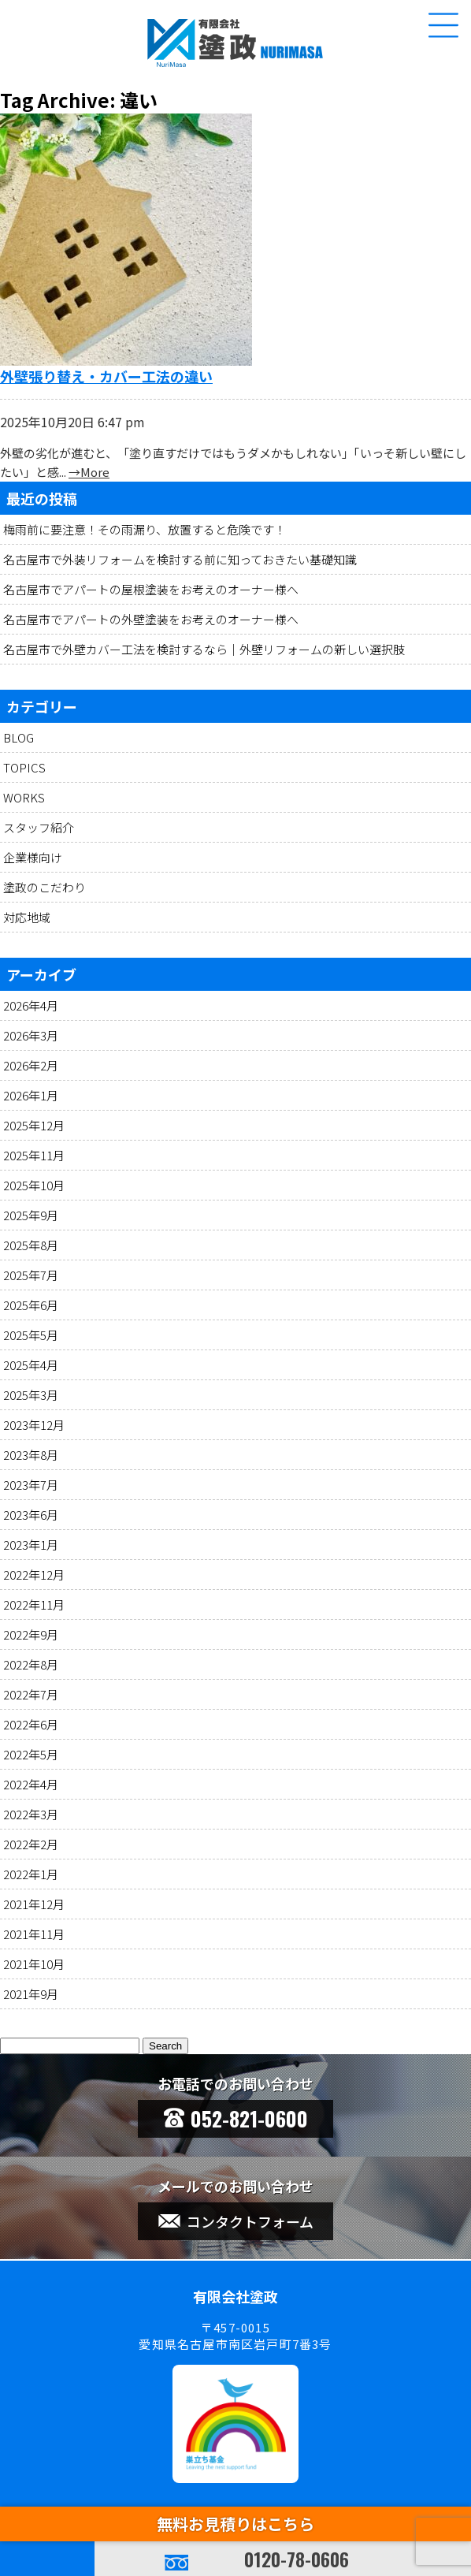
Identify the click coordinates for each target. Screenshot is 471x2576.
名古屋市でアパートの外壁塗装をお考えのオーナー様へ (151, 619)
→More (89, 471)
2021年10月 (34, 1964)
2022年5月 (30, 1754)
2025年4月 (30, 1365)
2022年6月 (30, 1724)
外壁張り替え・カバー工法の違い (106, 376)
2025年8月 (30, 1245)
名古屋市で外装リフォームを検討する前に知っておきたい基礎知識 (180, 559)
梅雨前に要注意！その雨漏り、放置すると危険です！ (144, 529)
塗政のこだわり (44, 887)
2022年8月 (30, 1664)
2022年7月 (30, 1694)
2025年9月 (30, 1215)
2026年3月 (30, 1035)
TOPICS (24, 767)
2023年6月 (30, 1514)
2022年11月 (34, 1604)
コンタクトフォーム (235, 2221)
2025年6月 (30, 1305)
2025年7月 (30, 1275)
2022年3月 (30, 1814)
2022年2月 (30, 1844)
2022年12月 (34, 1574)
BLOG (18, 737)
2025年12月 (34, 1125)
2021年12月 (34, 1904)
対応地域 (26, 917)
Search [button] (165, 2046)
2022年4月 (30, 1784)
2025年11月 (34, 1155)
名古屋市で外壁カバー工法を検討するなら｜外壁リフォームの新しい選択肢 (204, 649)
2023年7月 (30, 1484)
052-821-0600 (236, 2118)
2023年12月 (34, 1424)
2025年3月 (30, 1395)
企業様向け (32, 857)
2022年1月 (30, 1874)
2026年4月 (30, 1005)
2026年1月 (30, 1095)
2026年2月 (30, 1065)
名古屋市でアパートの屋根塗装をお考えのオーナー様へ (151, 589)
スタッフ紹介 (38, 827)
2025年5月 (30, 1335)
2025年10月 (34, 1185)
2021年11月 (34, 1934)
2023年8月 (30, 1454)
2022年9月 (30, 1634)
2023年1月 (30, 1544)
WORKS (24, 797)
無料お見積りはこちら (235, 2523)
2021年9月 (30, 1994)
